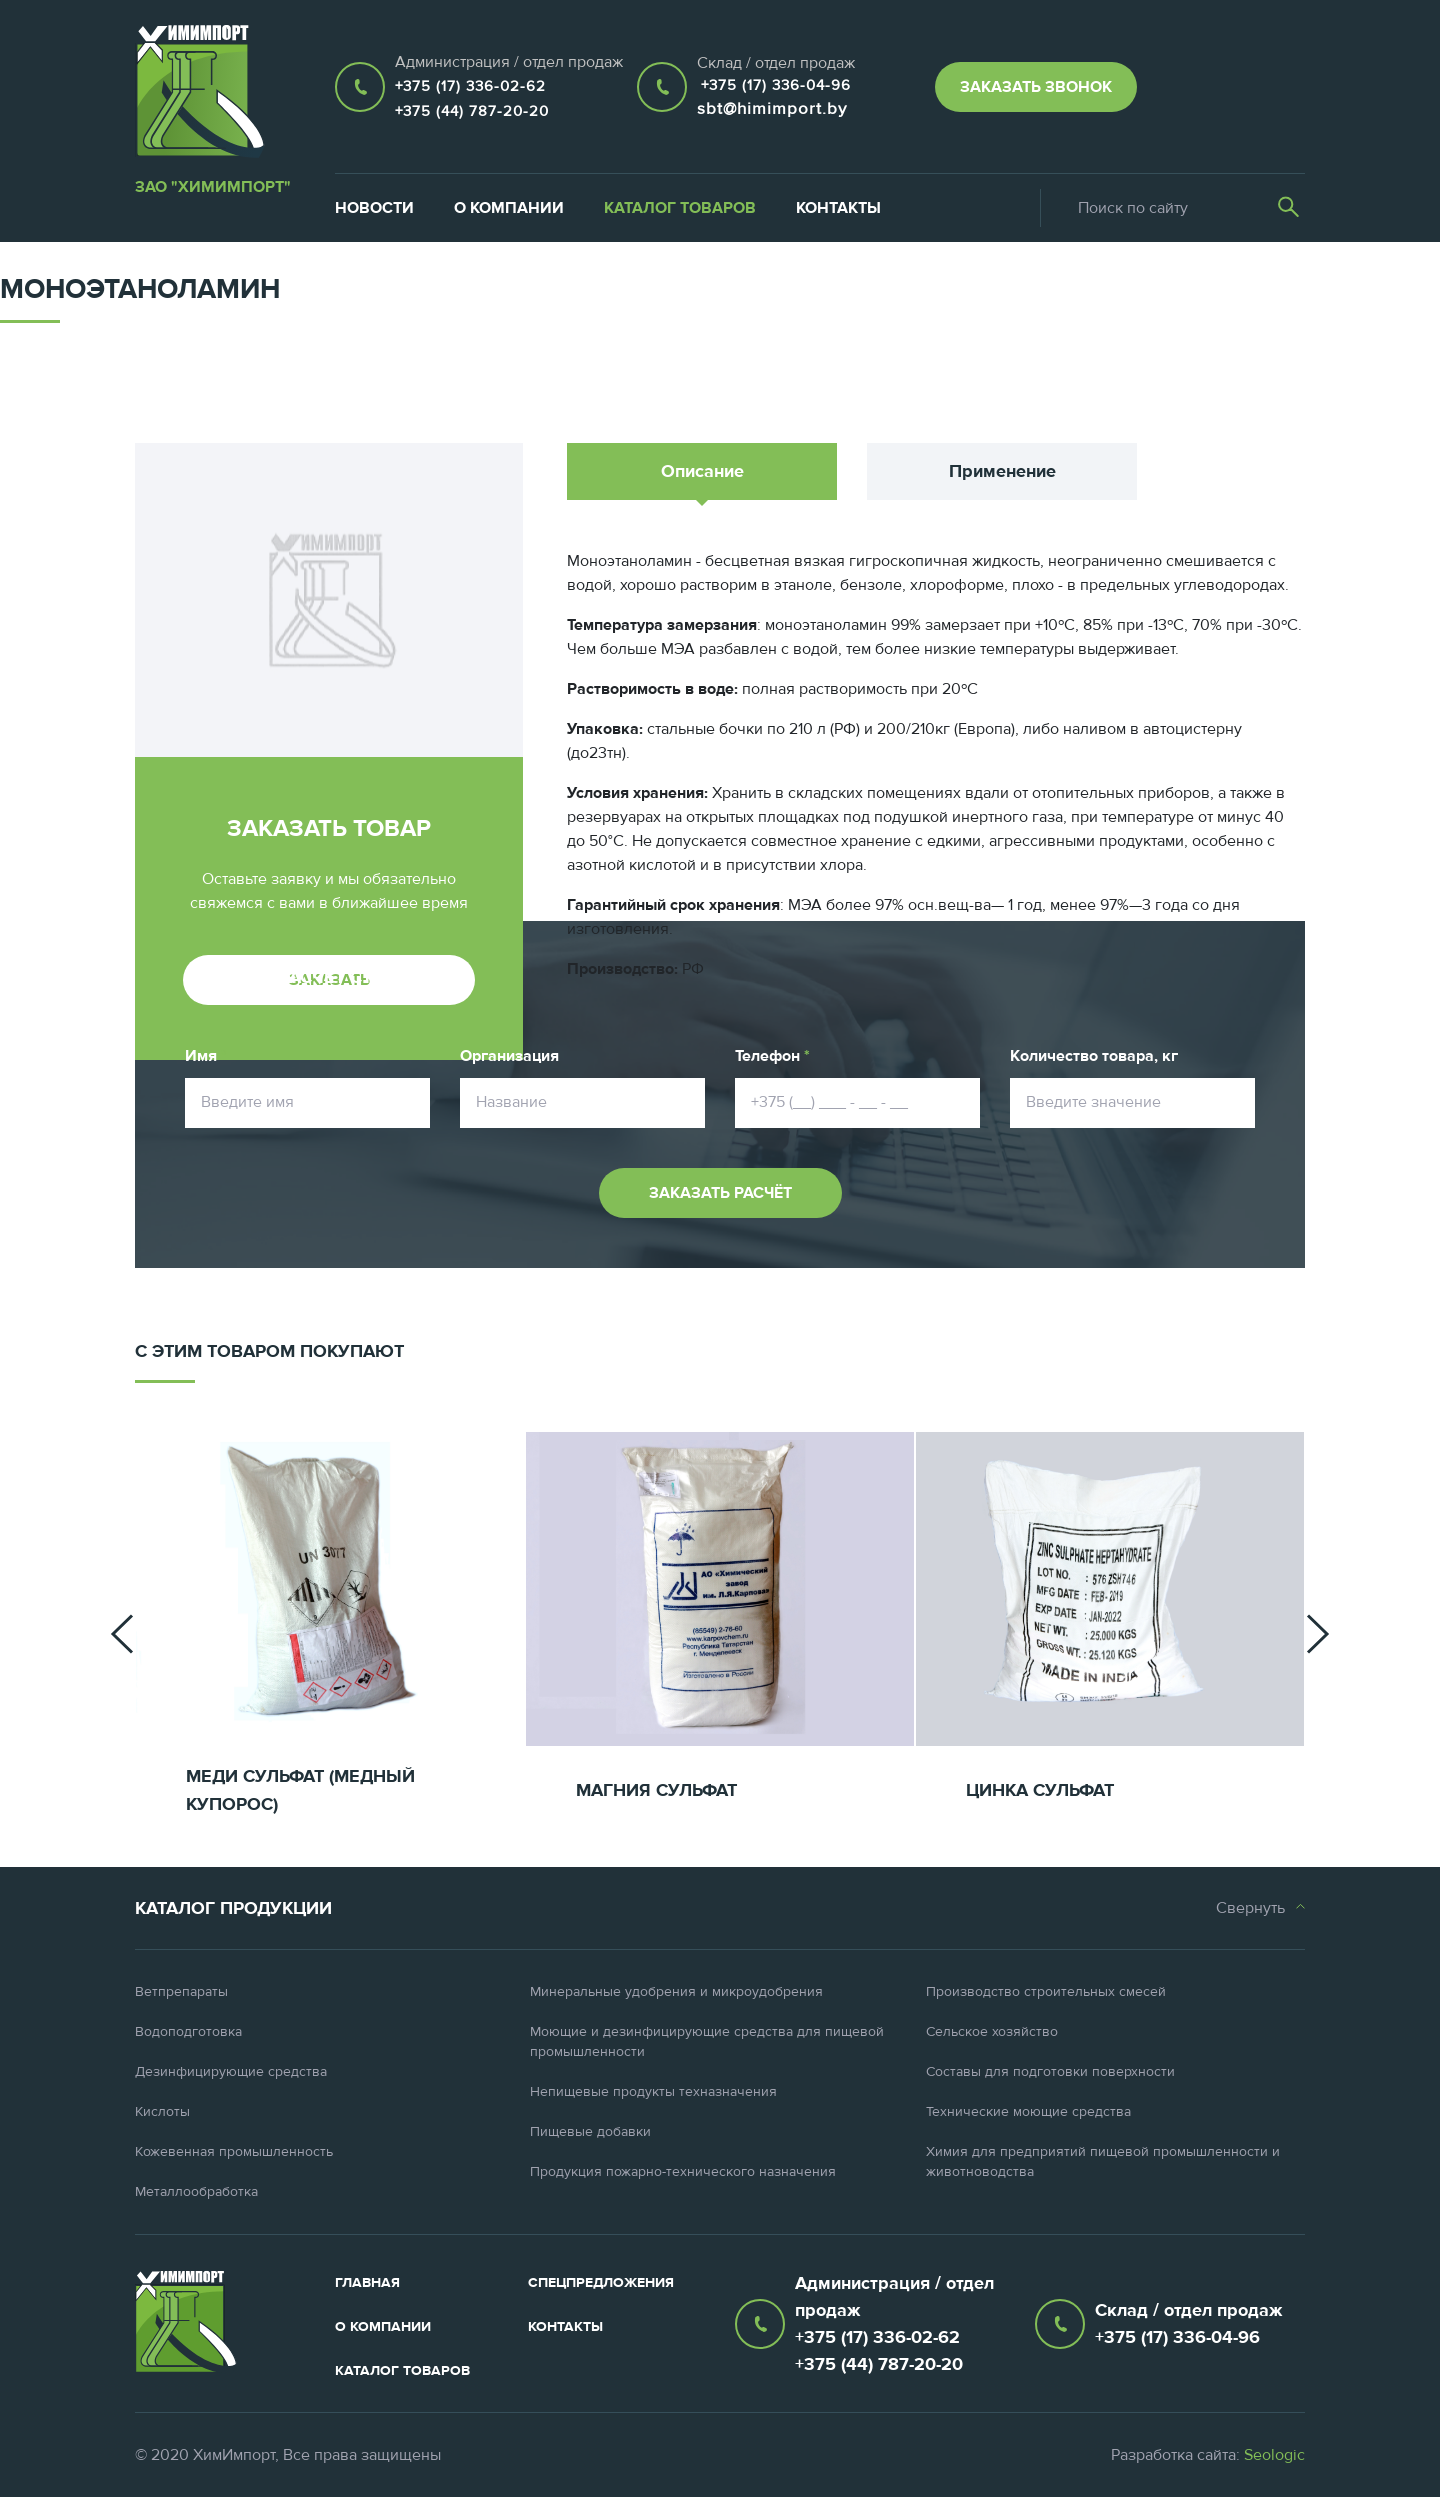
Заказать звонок (1036, 87)
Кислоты (162, 2112)
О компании (509, 208)
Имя (206, 1056)
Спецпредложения (601, 2283)
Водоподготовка (188, 2032)
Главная (367, 2283)
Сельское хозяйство (992, 2032)
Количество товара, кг (1094, 1056)
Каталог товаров (680, 208)
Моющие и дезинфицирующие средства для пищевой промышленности (707, 2042)
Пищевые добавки (590, 2132)
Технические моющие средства (1028, 2112)
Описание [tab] (702, 471)
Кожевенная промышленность (234, 2152)
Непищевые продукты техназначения (653, 2092)
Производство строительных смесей (1046, 1992)
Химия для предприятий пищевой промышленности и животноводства (1103, 2162)
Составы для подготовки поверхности (1050, 2072)
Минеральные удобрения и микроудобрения (676, 1992)
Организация (509, 1056)
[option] (330, 1634)
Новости (374, 208)
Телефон (772, 1056)
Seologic (1274, 2455)
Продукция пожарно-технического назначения (683, 2172)
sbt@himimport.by (772, 109)
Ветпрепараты (181, 1992)
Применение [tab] (1002, 471)
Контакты (838, 208)
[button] (122, 1634)
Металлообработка (196, 2192)
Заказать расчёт (720, 1193)
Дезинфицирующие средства (231, 2072)
